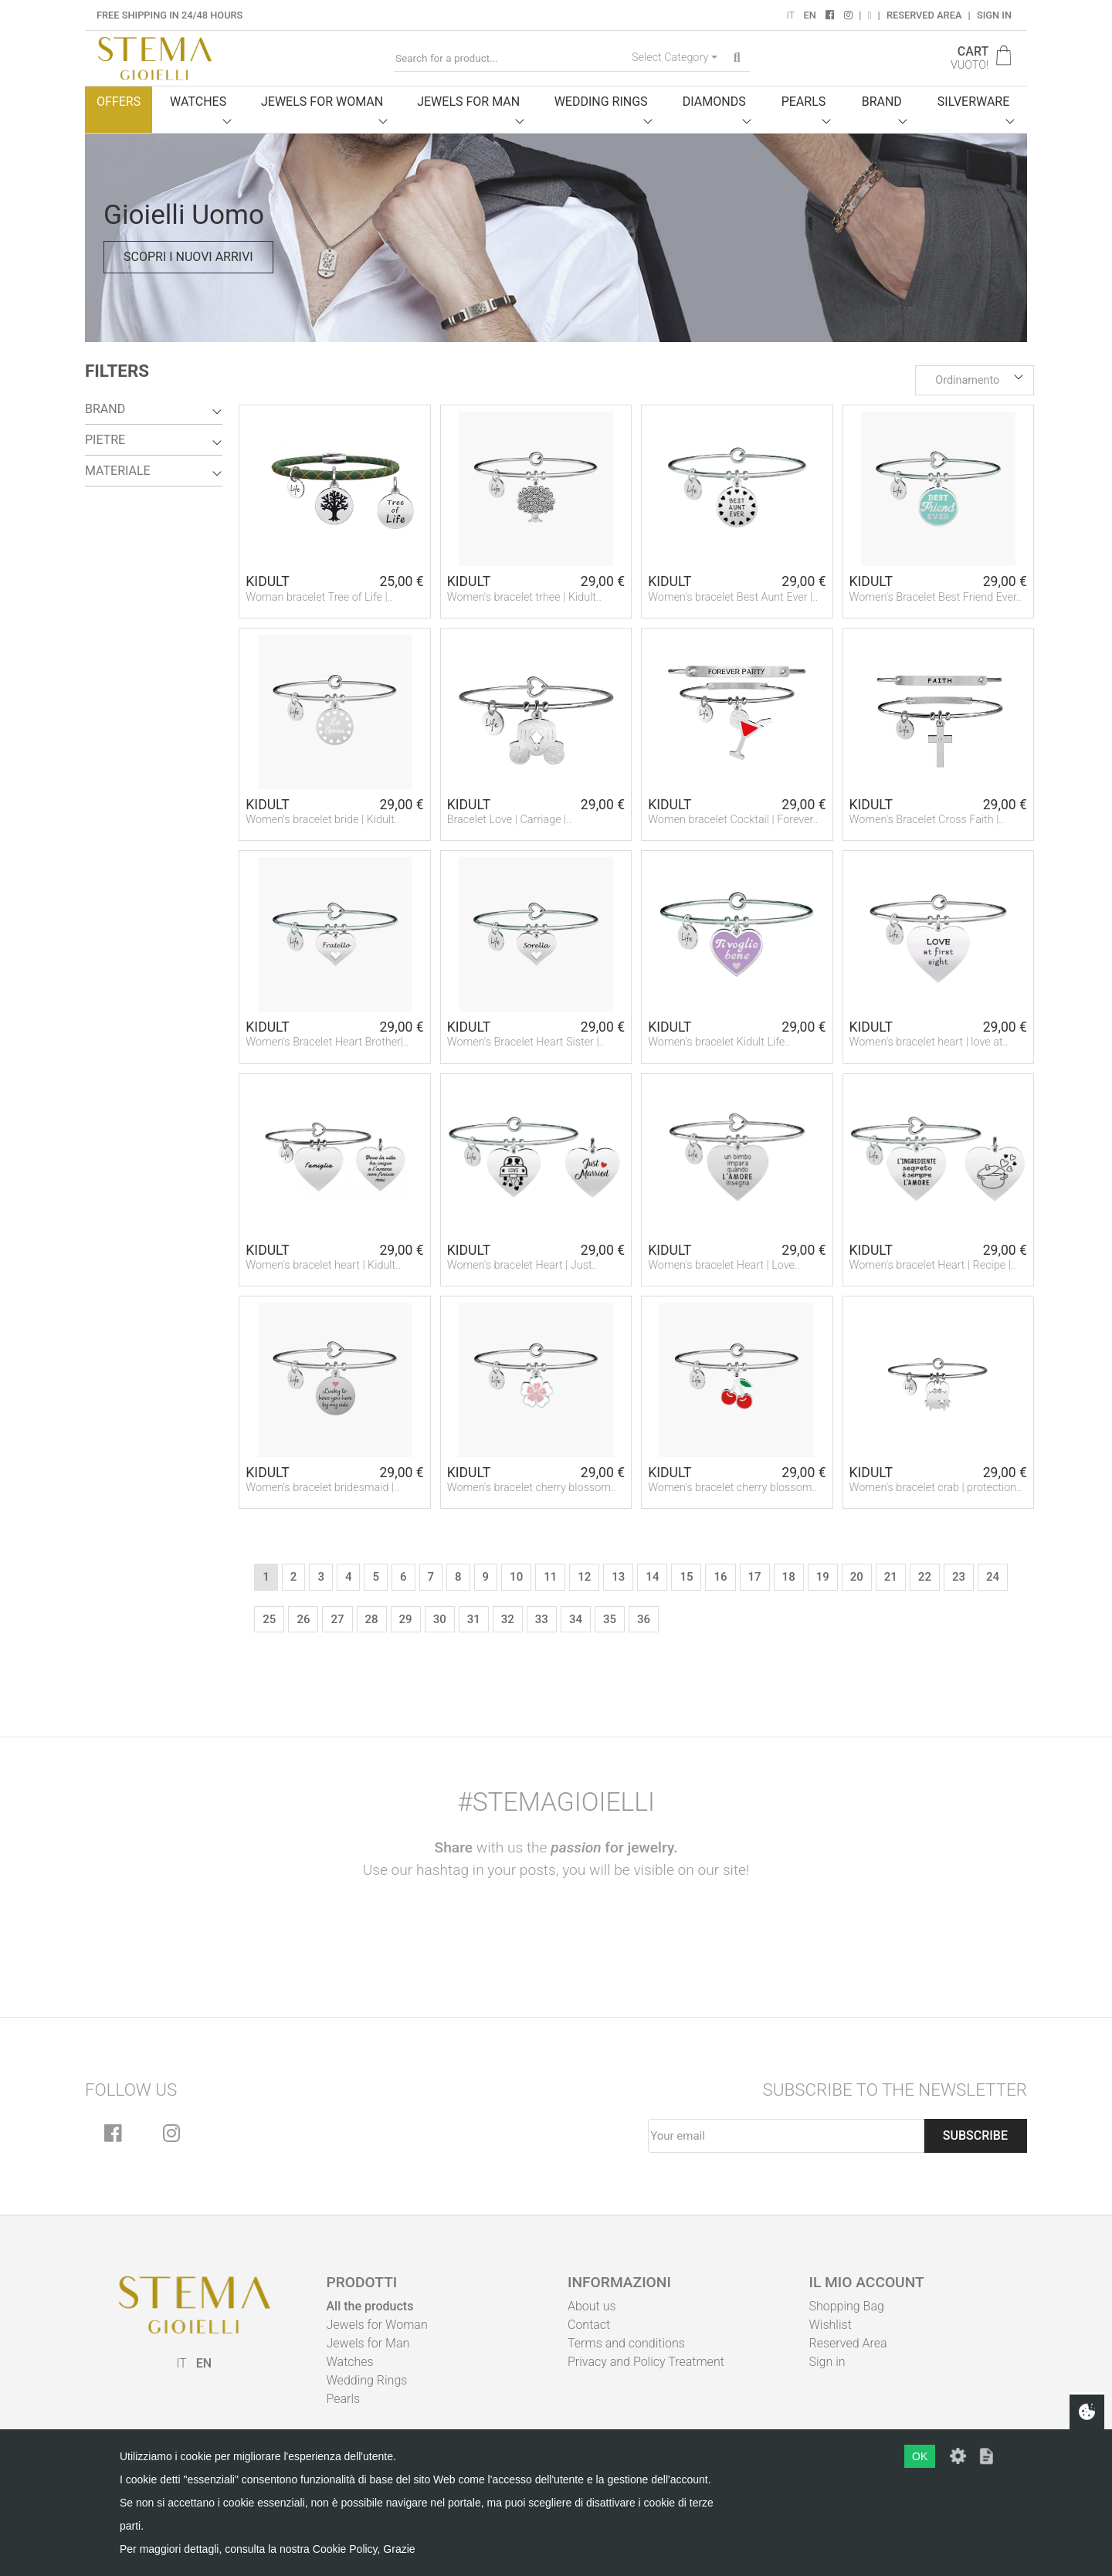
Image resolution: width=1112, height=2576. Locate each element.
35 (609, 1619)
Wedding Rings (367, 2380)
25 (269, 1619)
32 (507, 1619)
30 (439, 1619)
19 (822, 1577)
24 (992, 1577)
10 (516, 1577)
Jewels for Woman (377, 2324)
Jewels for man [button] (468, 101)
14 (652, 1577)
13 (618, 1577)
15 (686, 1577)
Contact (589, 2324)
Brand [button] (882, 101)
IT (790, 15)
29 (405, 1619)
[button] (974, 380)
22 (924, 1577)
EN (809, 15)
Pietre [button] (105, 439)
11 (550, 1577)
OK (919, 2456)
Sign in (994, 15)
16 (720, 1577)
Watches (350, 2361)
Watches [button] (198, 101)
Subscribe (975, 2135)
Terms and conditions (626, 2343)
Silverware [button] (973, 101)
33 (541, 1619)
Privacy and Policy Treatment (646, 2361)
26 (303, 1619)
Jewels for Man (368, 2343)
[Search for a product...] (510, 58)
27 (337, 1619)
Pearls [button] (803, 101)
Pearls (344, 2398)
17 (754, 1577)
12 (584, 1577)
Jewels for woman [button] (322, 101)
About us (592, 2306)
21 (890, 1577)
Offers (119, 101)
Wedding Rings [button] (601, 101)
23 (958, 1577)
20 (856, 1577)
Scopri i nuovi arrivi (188, 256)
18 (788, 1577)
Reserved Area (924, 15)
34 (575, 1619)
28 (371, 1619)
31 (473, 1619)
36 (643, 1619)
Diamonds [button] (714, 101)
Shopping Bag (846, 2306)
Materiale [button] (118, 470)
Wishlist (830, 2324)
